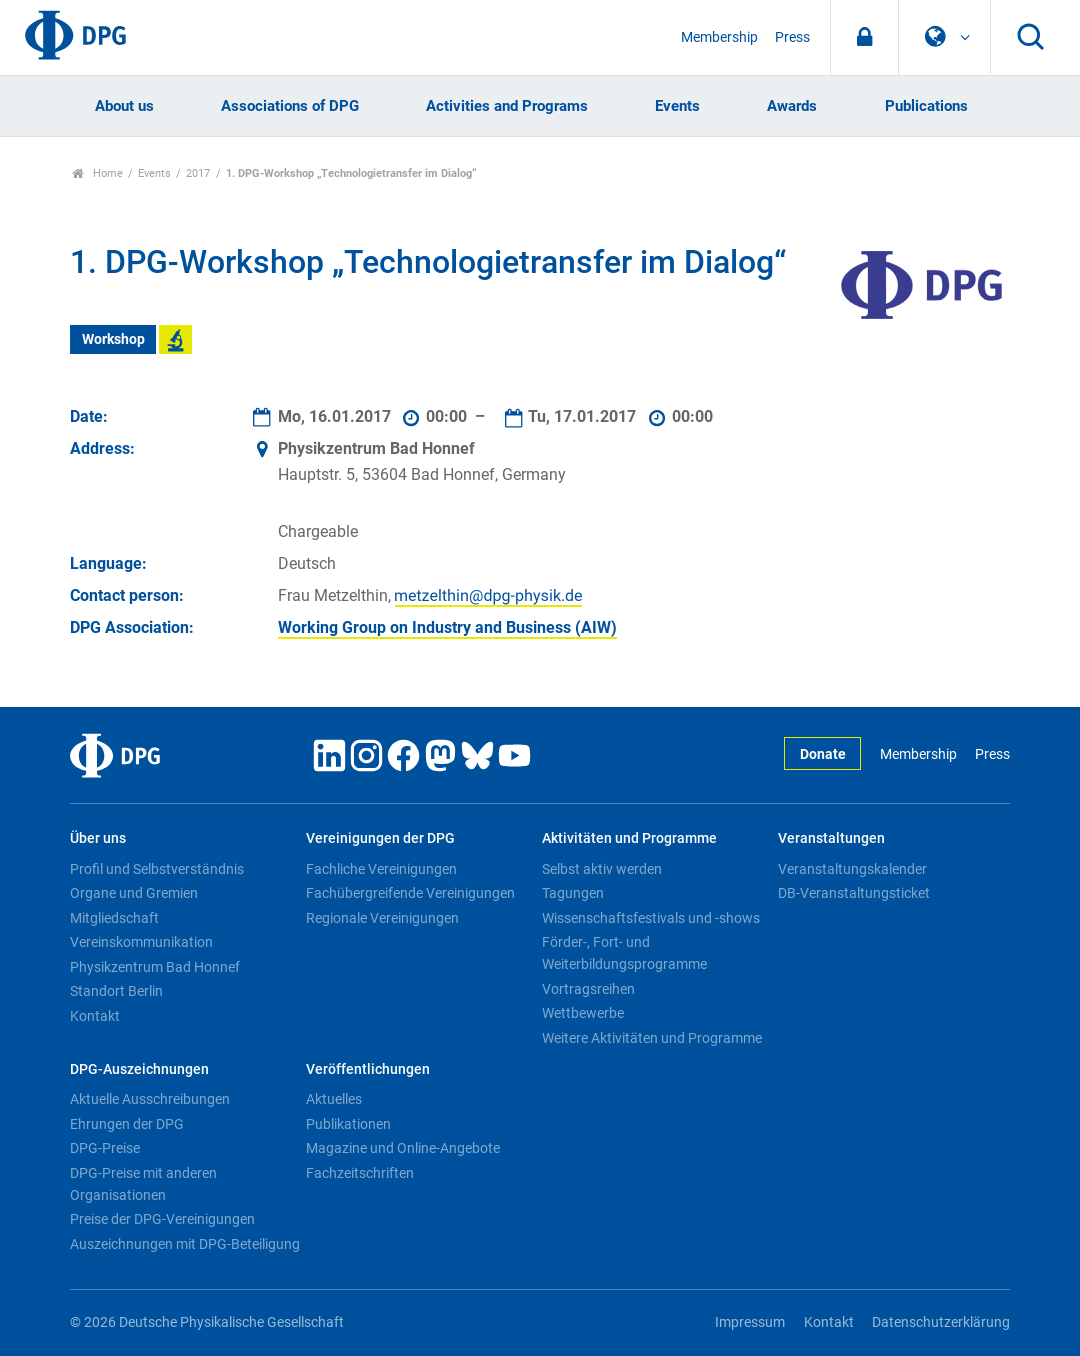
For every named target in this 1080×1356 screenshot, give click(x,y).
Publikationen (348, 1124)
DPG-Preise (105, 1148)
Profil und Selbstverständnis (157, 869)
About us (124, 106)
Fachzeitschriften (360, 1173)
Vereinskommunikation (141, 942)
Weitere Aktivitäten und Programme (652, 1038)
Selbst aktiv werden (602, 869)
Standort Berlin (116, 991)
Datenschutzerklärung (941, 1322)
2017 (198, 173)
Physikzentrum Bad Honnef (155, 967)
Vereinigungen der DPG (380, 838)
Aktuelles (334, 1099)
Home (97, 173)
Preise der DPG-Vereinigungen (162, 1219)
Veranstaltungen (831, 838)
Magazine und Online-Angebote (403, 1148)
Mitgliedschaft (114, 918)
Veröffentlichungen (368, 1069)
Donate (823, 754)
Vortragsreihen (588, 989)
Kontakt (95, 1016)
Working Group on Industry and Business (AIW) (447, 627)
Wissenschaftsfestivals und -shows (651, 918)
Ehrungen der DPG (127, 1124)
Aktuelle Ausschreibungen (150, 1099)
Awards (792, 106)
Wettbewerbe (583, 1013)
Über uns (98, 838)
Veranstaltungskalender (852, 869)
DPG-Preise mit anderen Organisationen (143, 1184)
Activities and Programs (507, 106)
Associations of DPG (290, 106)
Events (677, 106)
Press (792, 37)
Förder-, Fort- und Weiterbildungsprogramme (624, 953)
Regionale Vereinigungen (382, 918)
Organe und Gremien (134, 893)
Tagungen (573, 893)
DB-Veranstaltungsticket (854, 893)
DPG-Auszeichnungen (139, 1069)
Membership (719, 37)
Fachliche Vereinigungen (381, 869)
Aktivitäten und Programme (629, 838)
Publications (926, 106)
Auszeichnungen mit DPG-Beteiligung (185, 1244)
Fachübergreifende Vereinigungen (410, 893)
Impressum (750, 1322)
